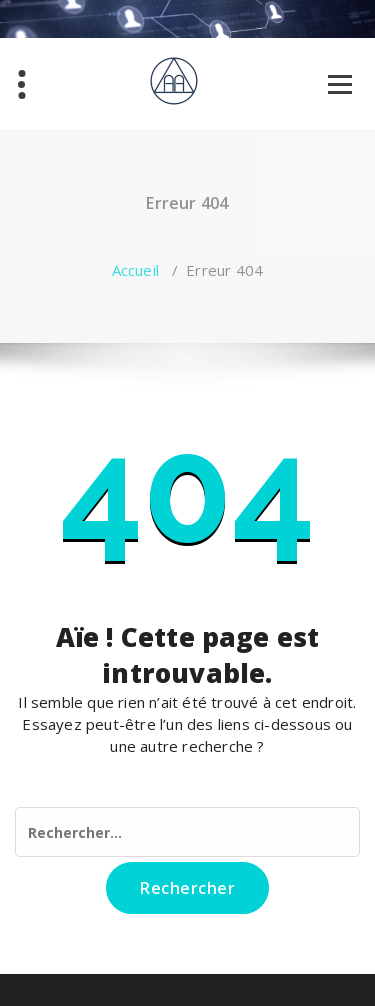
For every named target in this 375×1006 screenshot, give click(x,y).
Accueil (135, 270)
